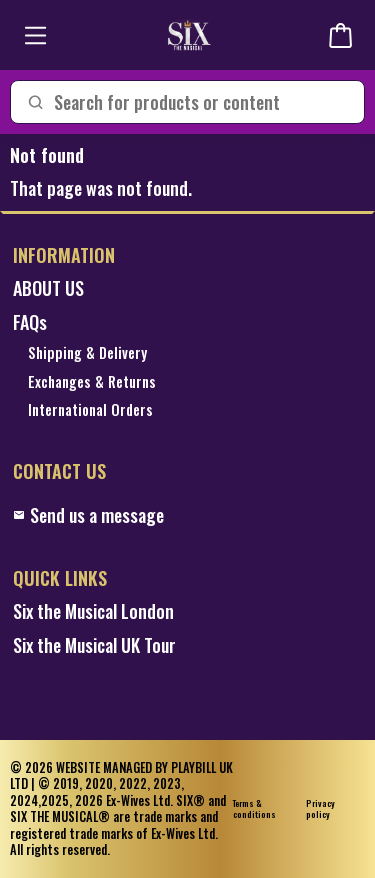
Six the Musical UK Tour (94, 645)
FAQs (30, 322)
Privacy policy (320, 809)
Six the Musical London (93, 611)
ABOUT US (48, 288)
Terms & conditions (254, 809)
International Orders (90, 410)
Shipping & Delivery (87, 353)
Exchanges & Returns (92, 382)
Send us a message (88, 515)
